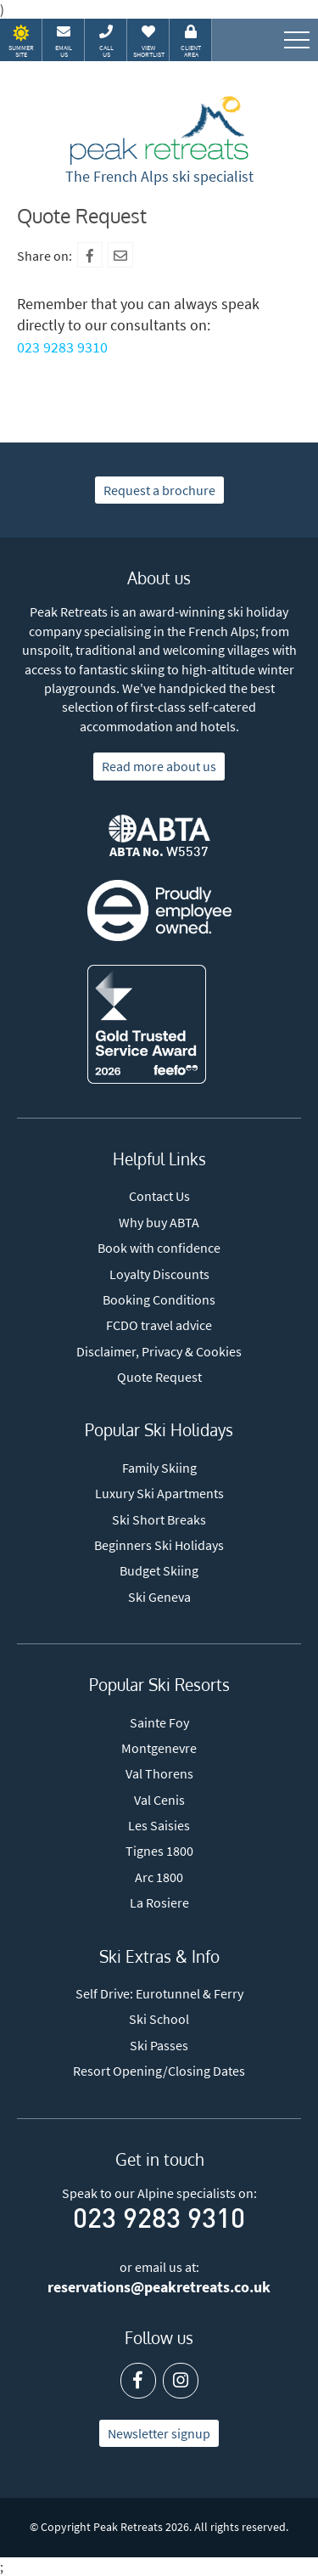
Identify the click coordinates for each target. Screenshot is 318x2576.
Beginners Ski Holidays (159, 1544)
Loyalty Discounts (159, 1273)
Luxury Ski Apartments (159, 1493)
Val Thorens (159, 1773)
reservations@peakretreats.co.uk (159, 2287)
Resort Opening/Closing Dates (159, 2070)
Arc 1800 (159, 1877)
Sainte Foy (159, 1722)
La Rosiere (159, 1902)
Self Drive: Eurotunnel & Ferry (159, 1993)
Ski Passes (159, 2045)
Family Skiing (159, 1467)
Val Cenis (159, 1799)
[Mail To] (120, 255)
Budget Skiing (159, 1570)
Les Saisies (159, 1825)
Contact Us (159, 1195)
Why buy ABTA (159, 1222)
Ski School (159, 2018)
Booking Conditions (159, 1299)
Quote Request (159, 1376)
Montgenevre (159, 1747)
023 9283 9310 (62, 347)
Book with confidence (159, 1247)
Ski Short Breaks (159, 1519)
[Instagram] (180, 2380)
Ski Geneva (159, 1596)
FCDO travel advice (159, 1324)
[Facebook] (90, 255)
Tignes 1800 (159, 1850)
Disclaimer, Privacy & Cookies (159, 1351)
